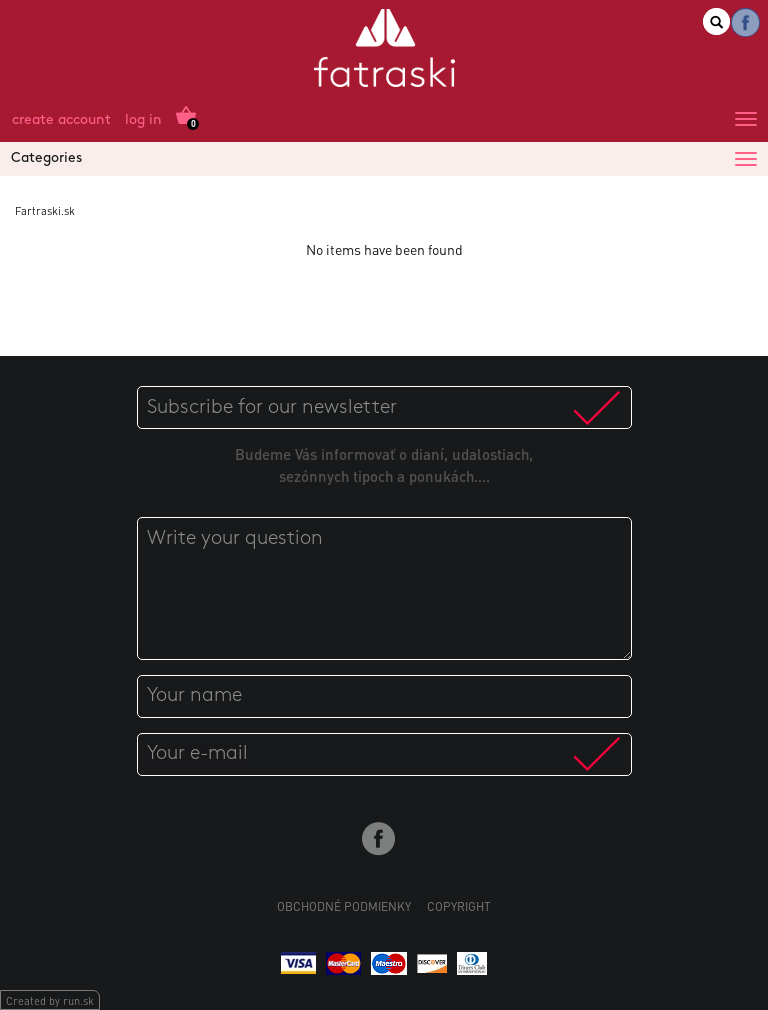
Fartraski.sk (45, 211)
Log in (143, 120)
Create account (61, 120)
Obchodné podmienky (344, 906)
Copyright (459, 906)
